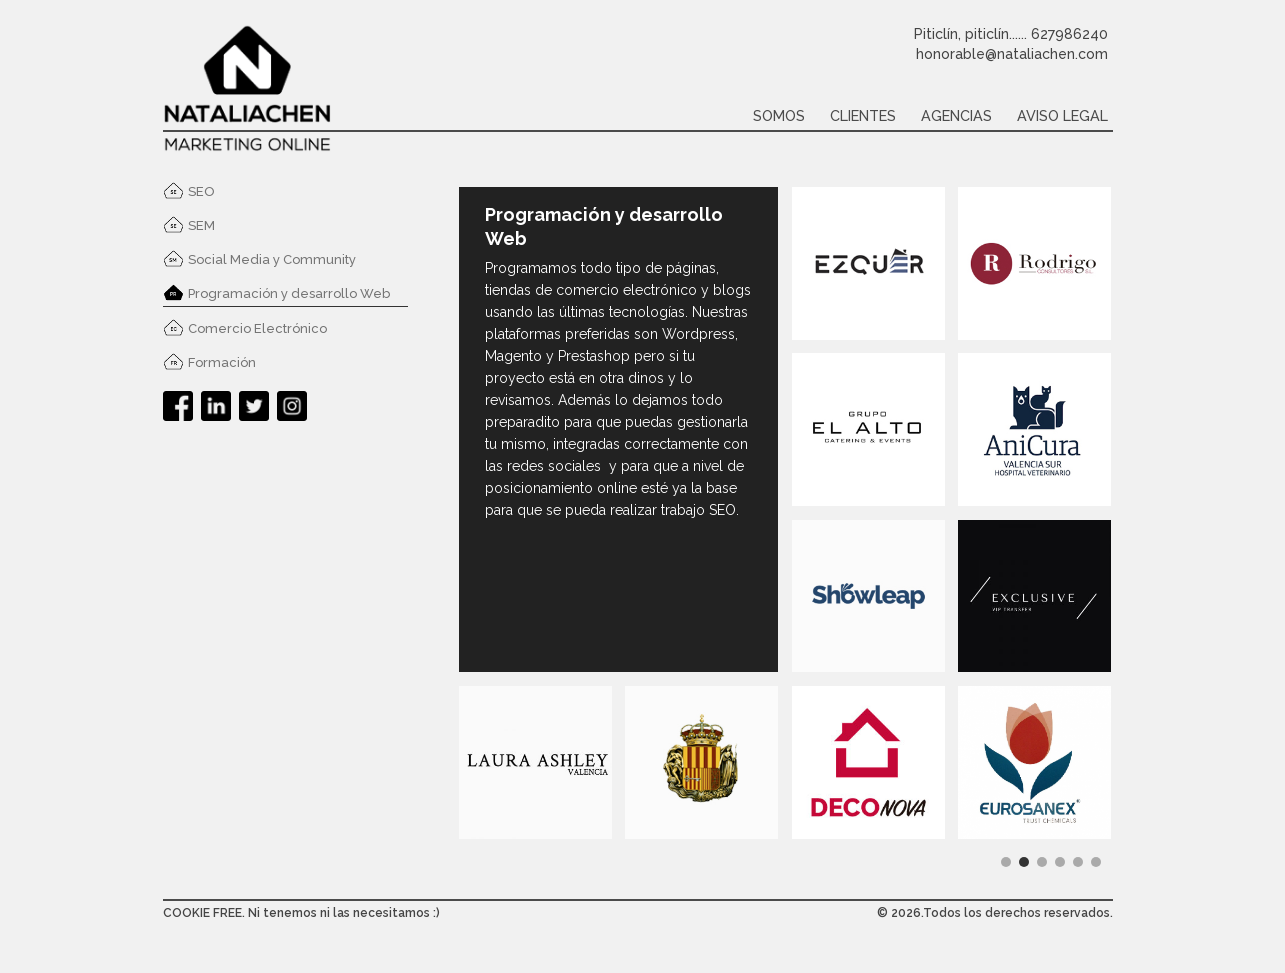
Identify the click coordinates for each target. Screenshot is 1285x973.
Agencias (956, 115)
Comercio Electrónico (257, 328)
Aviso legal (1062, 115)
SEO (201, 191)
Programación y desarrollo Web (289, 293)
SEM (201, 225)
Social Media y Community (272, 259)
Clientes (863, 115)
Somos (779, 115)
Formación (222, 362)
